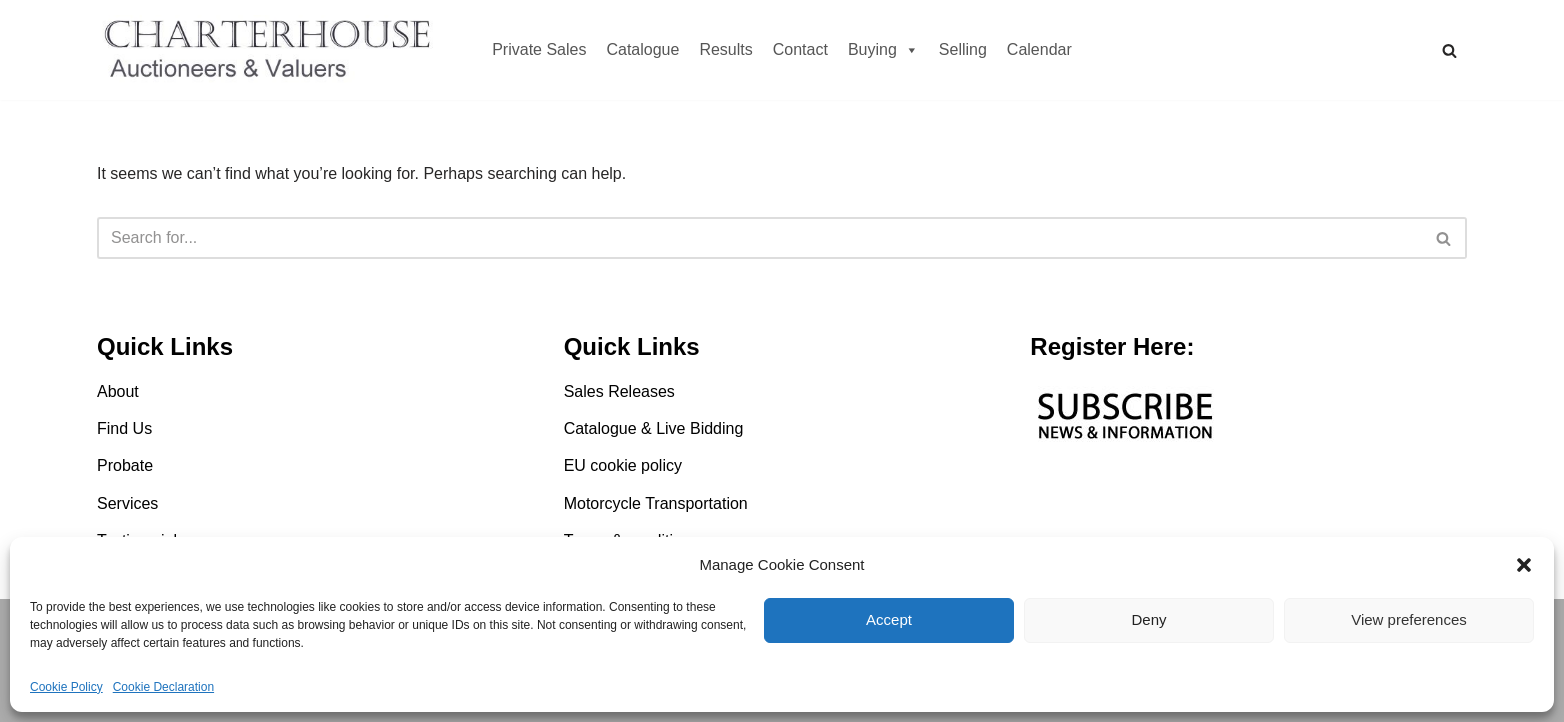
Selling (963, 49)
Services (127, 503)
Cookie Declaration (163, 687)
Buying (883, 49)
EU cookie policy (623, 465)
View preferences (1409, 619)
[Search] (1449, 50)
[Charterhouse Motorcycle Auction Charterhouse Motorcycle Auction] (272, 50)
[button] (1524, 565)
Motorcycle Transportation (656, 503)
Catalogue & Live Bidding (654, 428)
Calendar (1039, 49)
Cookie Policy (66, 687)
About (118, 391)
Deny (1148, 619)
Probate (125, 465)
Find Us (124, 428)
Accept (889, 619)
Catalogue (642, 49)
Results (725, 49)
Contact (800, 49)
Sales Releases (619, 391)
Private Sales (539, 49)
